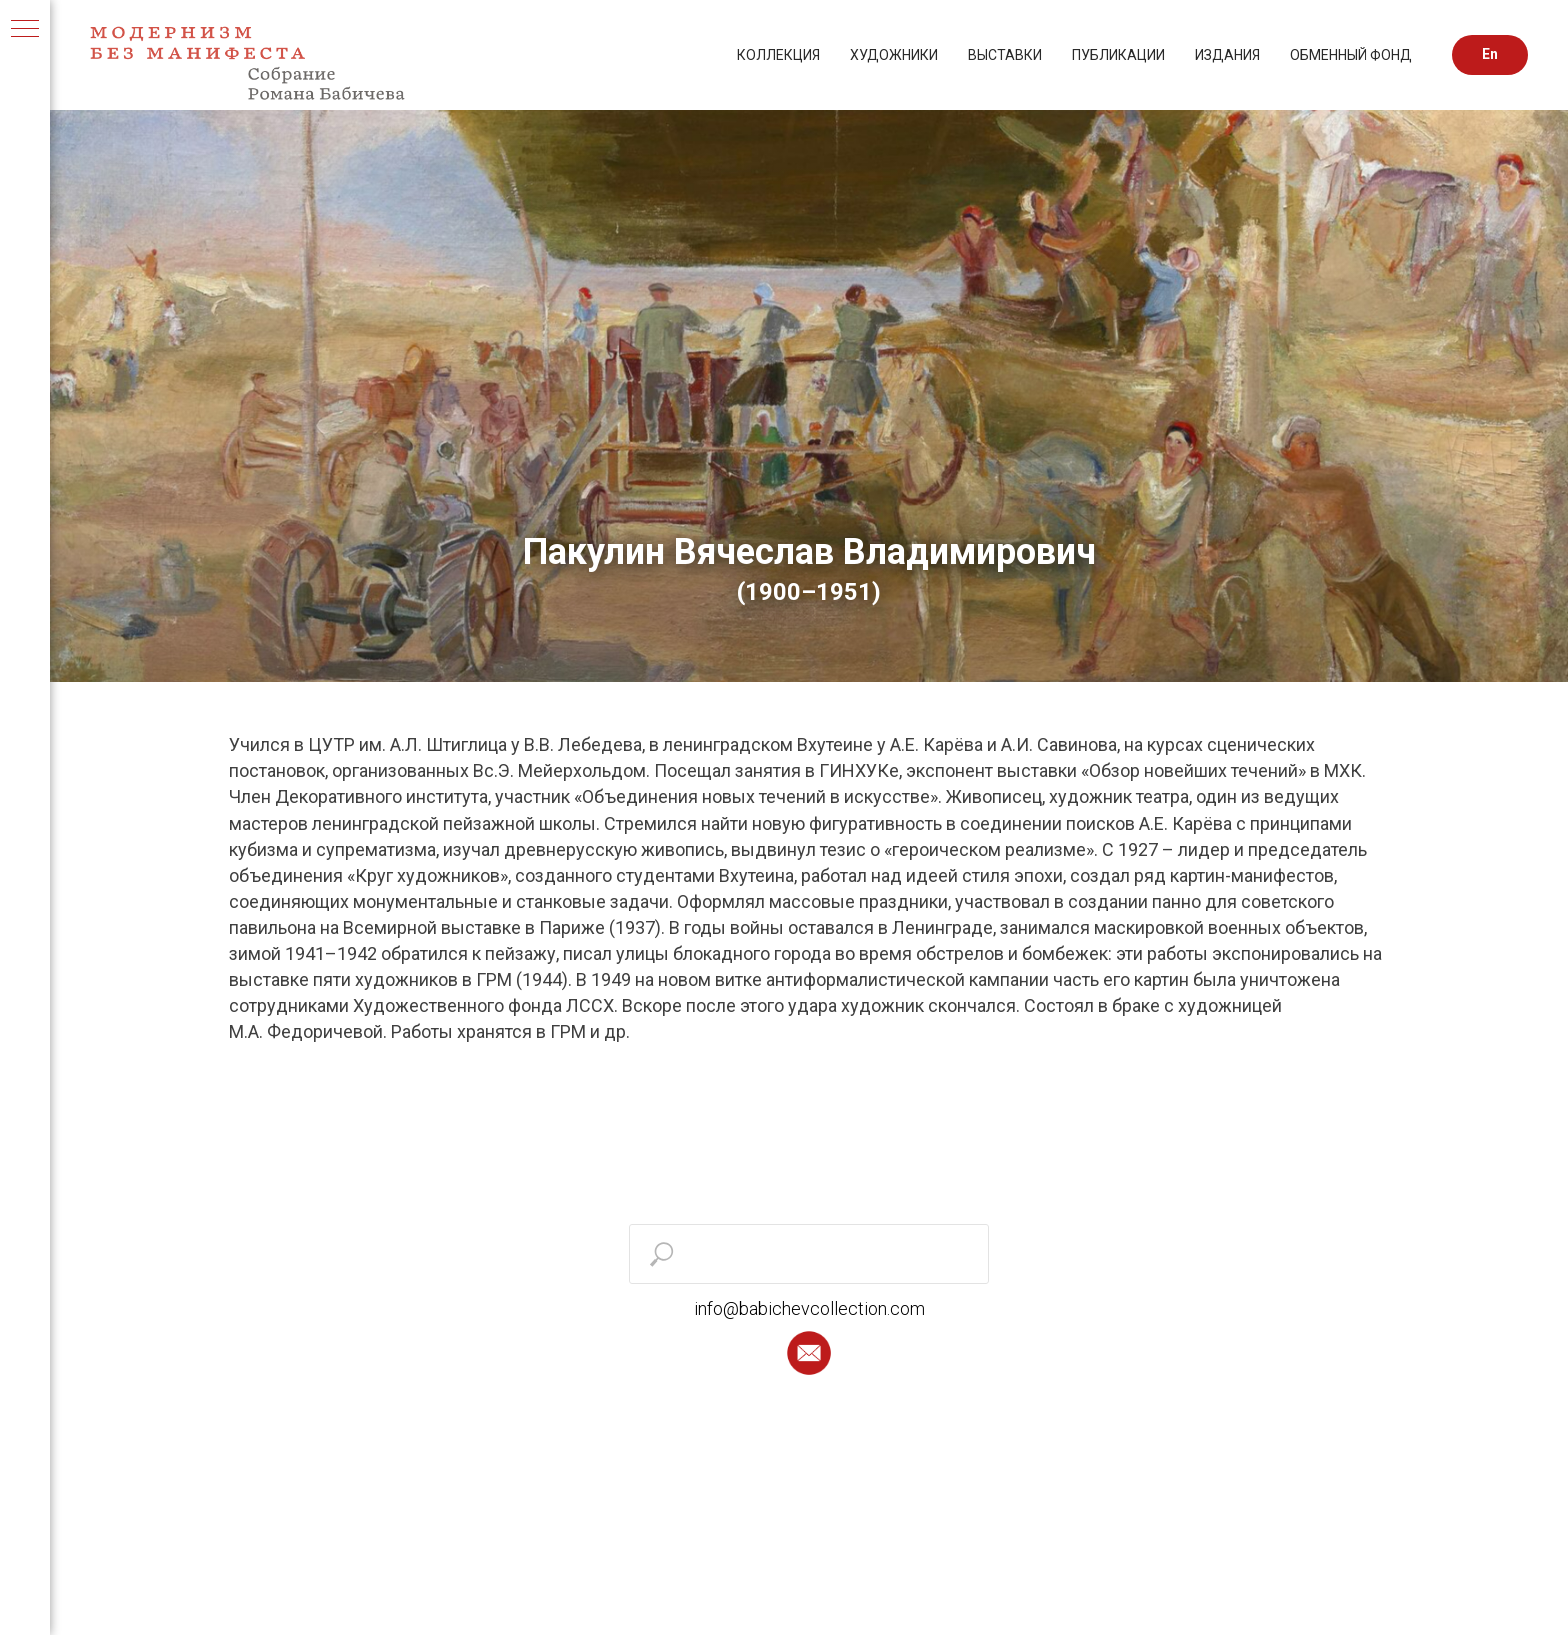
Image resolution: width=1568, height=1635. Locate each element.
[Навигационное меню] (25, 30)
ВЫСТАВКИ (1005, 55)
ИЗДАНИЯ (1227, 55)
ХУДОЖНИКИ (894, 55)
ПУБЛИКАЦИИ (1118, 55)
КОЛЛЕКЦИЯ (778, 55)
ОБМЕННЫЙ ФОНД (1351, 55)
